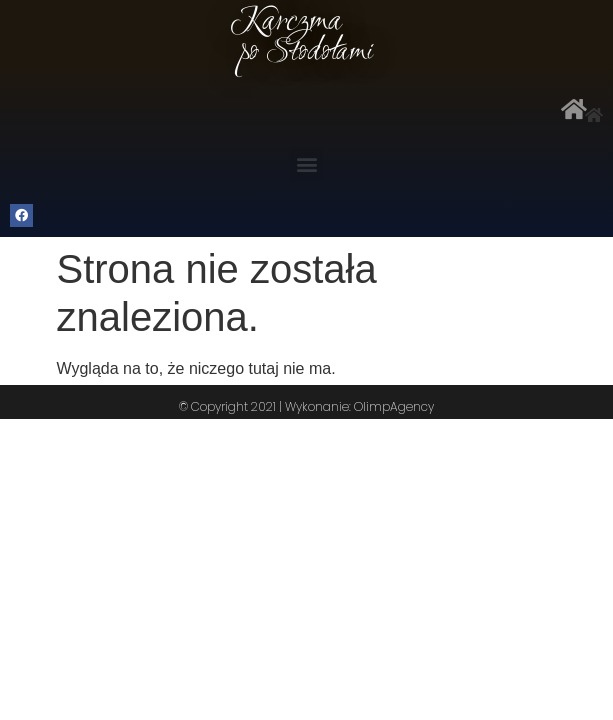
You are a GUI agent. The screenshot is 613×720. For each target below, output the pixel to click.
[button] (306, 164)
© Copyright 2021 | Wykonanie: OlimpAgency (306, 406)
